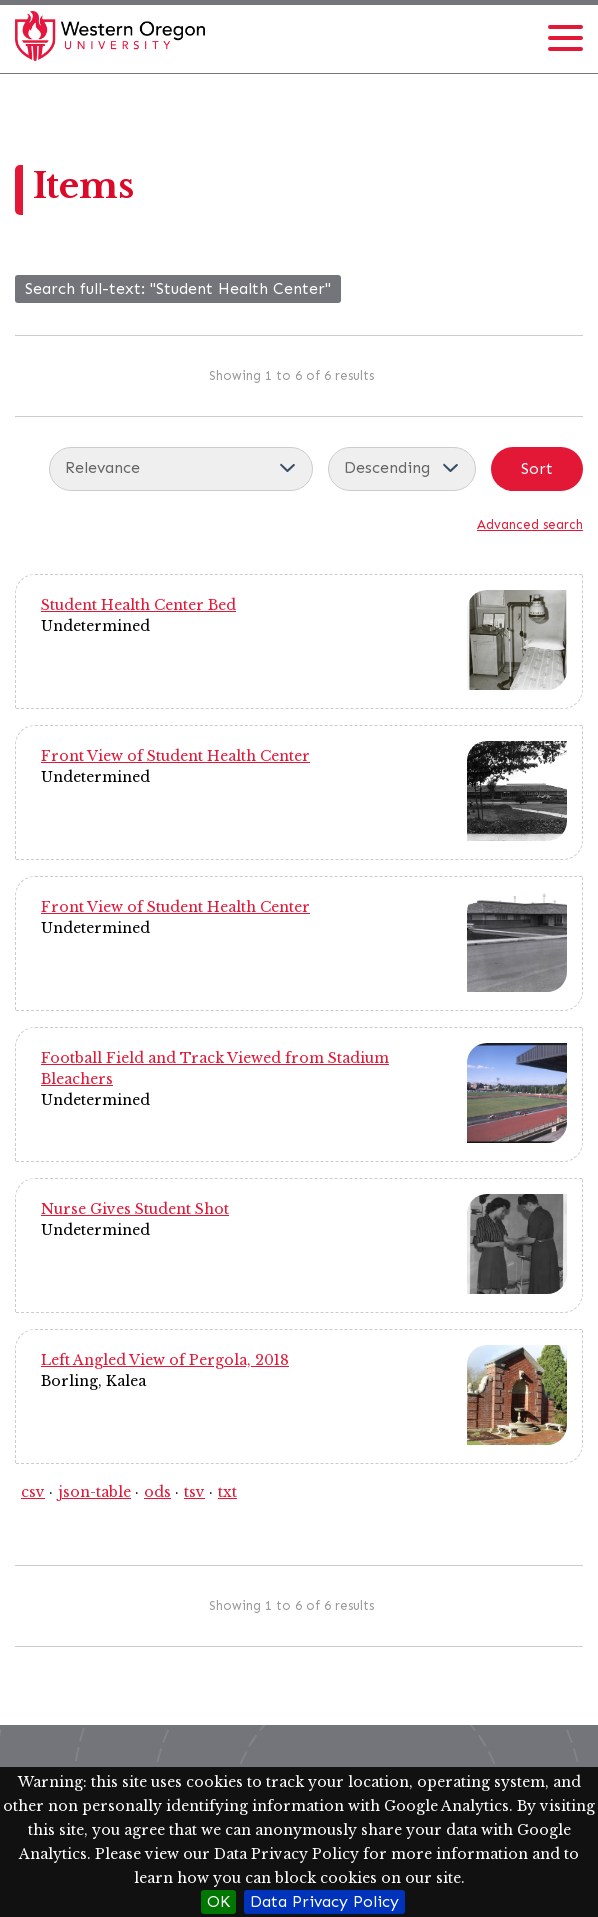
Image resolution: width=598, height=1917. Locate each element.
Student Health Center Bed (138, 605)
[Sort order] (402, 469)
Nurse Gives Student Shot (135, 1209)
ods (157, 1492)
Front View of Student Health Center (175, 756)
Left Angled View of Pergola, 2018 (165, 1360)
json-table (94, 1492)
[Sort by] (181, 469)
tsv (194, 1492)
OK (218, 1901)
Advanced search (530, 524)
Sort (537, 468)
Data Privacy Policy (324, 1901)
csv (33, 1492)
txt (227, 1492)
